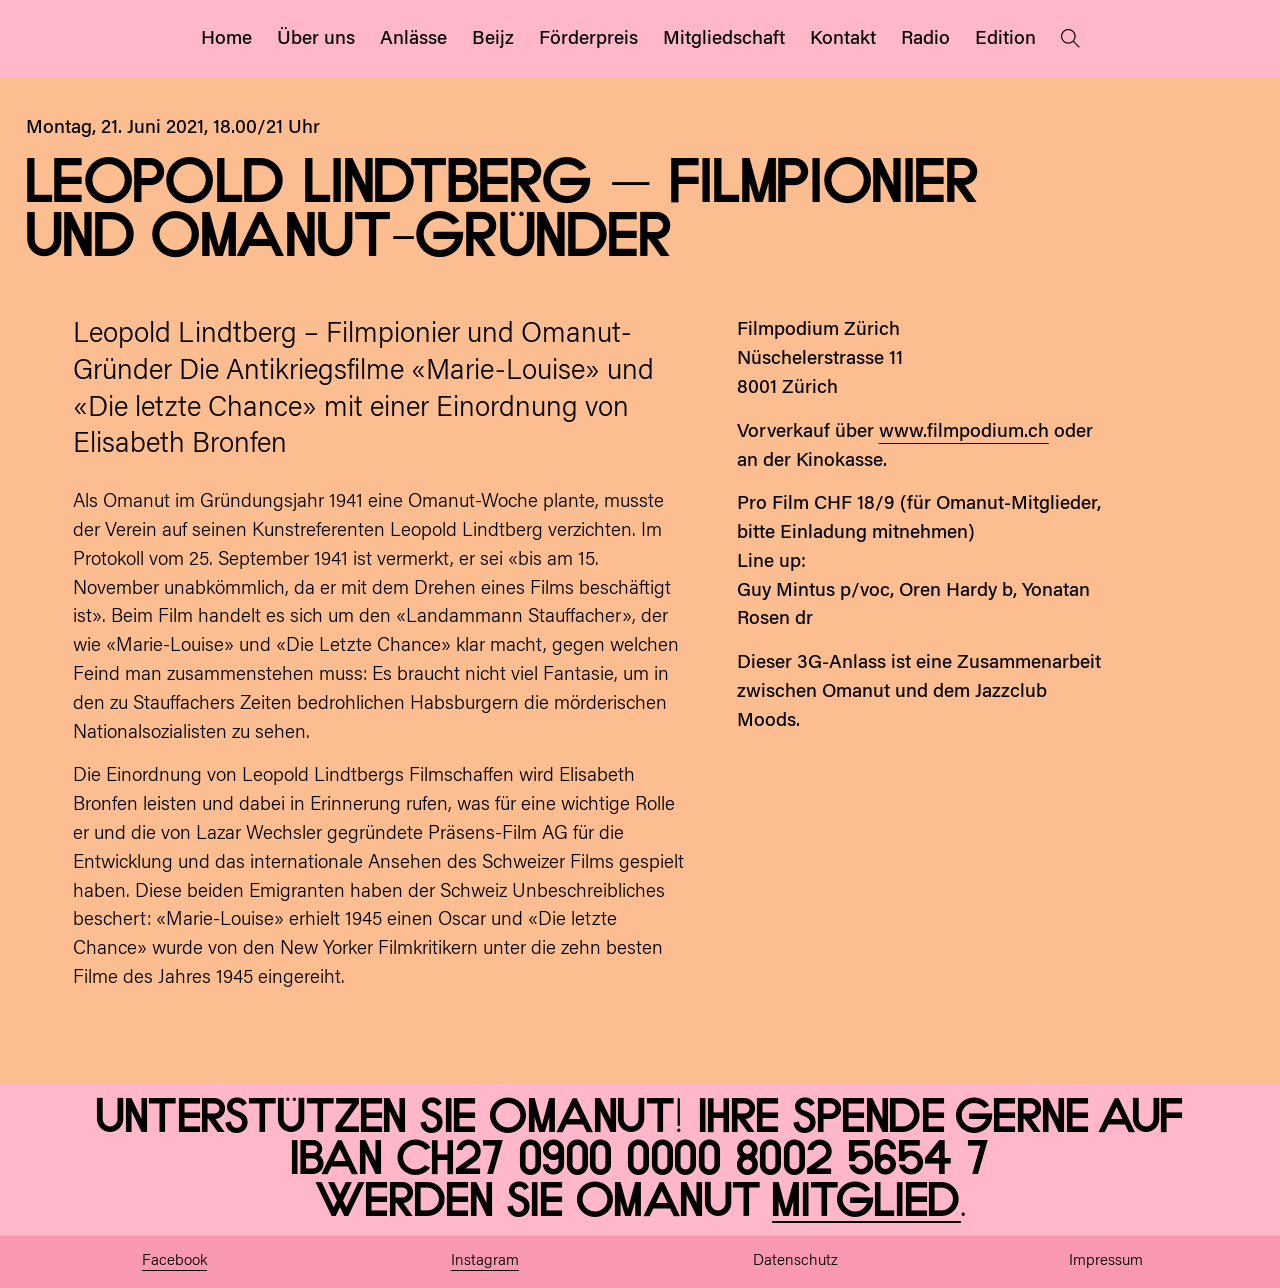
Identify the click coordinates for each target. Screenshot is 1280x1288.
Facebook (174, 1261)
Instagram (485, 1261)
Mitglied (866, 1201)
